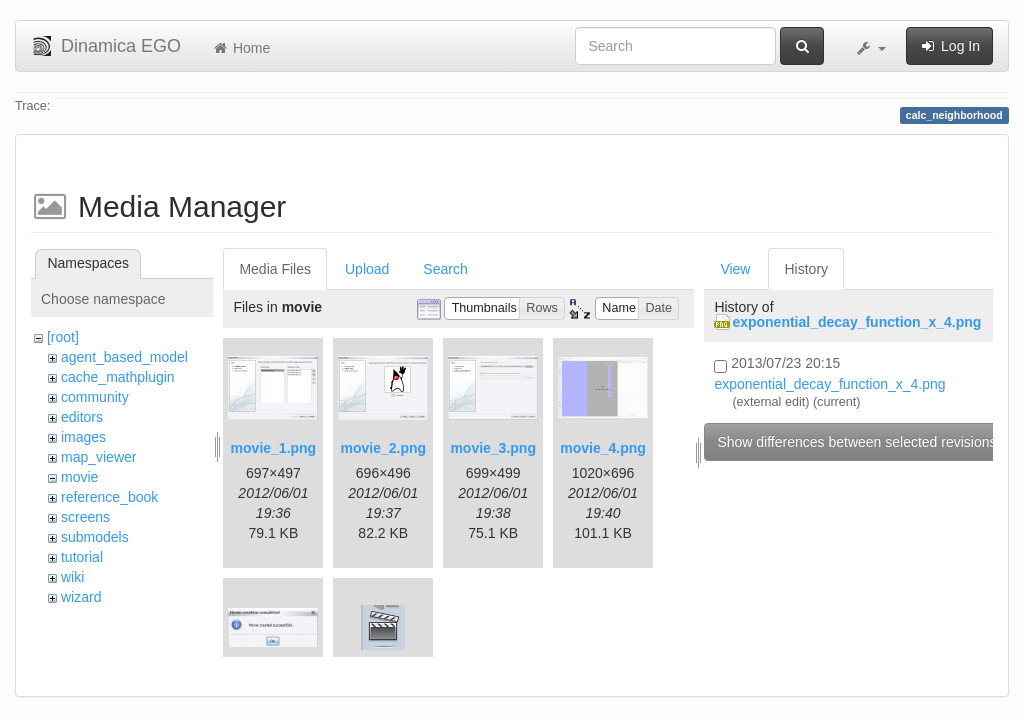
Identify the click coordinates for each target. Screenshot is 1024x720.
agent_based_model (124, 357)
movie (79, 477)
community (95, 397)
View (735, 269)
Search (445, 269)
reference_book (109, 497)
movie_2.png (383, 448)
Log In (949, 46)
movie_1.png (274, 448)
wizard (81, 597)
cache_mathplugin (118, 377)
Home (240, 48)
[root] (63, 337)
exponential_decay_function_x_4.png (856, 322)
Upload (367, 269)
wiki (72, 577)
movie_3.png (493, 448)
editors (82, 417)
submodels (95, 537)
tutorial (82, 557)
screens (85, 517)
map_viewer (98, 457)
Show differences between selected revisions (856, 442)
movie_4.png (603, 448)
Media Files (275, 269)
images (83, 437)
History (806, 269)
